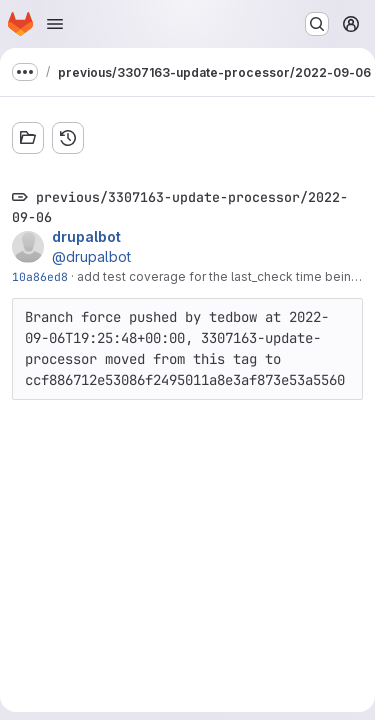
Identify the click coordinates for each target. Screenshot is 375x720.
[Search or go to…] (317, 24)
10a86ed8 (40, 276)
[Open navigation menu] (55, 24)
